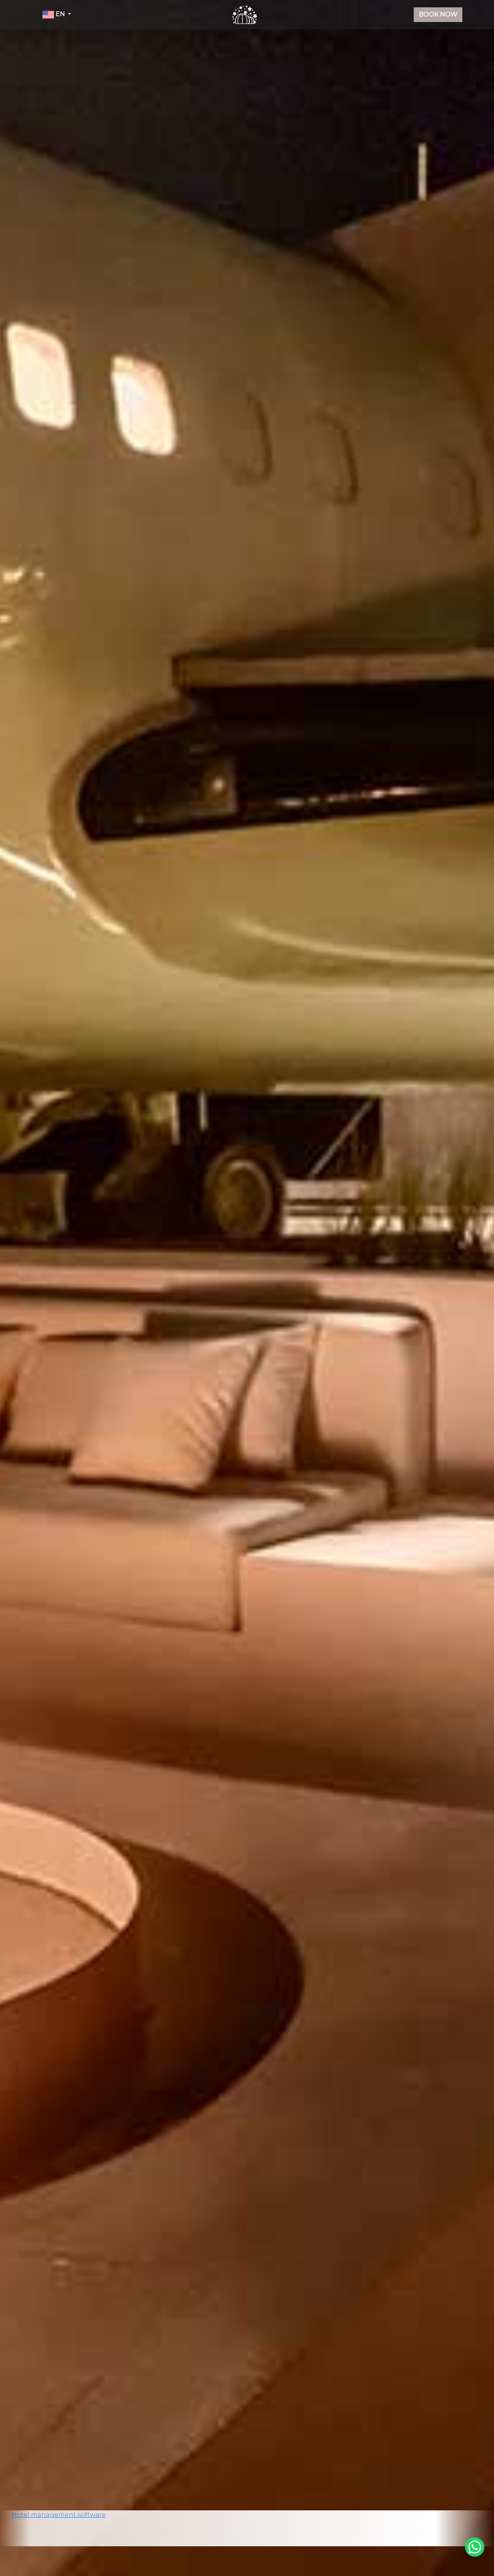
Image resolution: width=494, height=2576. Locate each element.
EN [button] (54, 14)
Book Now (438, 14)
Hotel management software (59, 2514)
